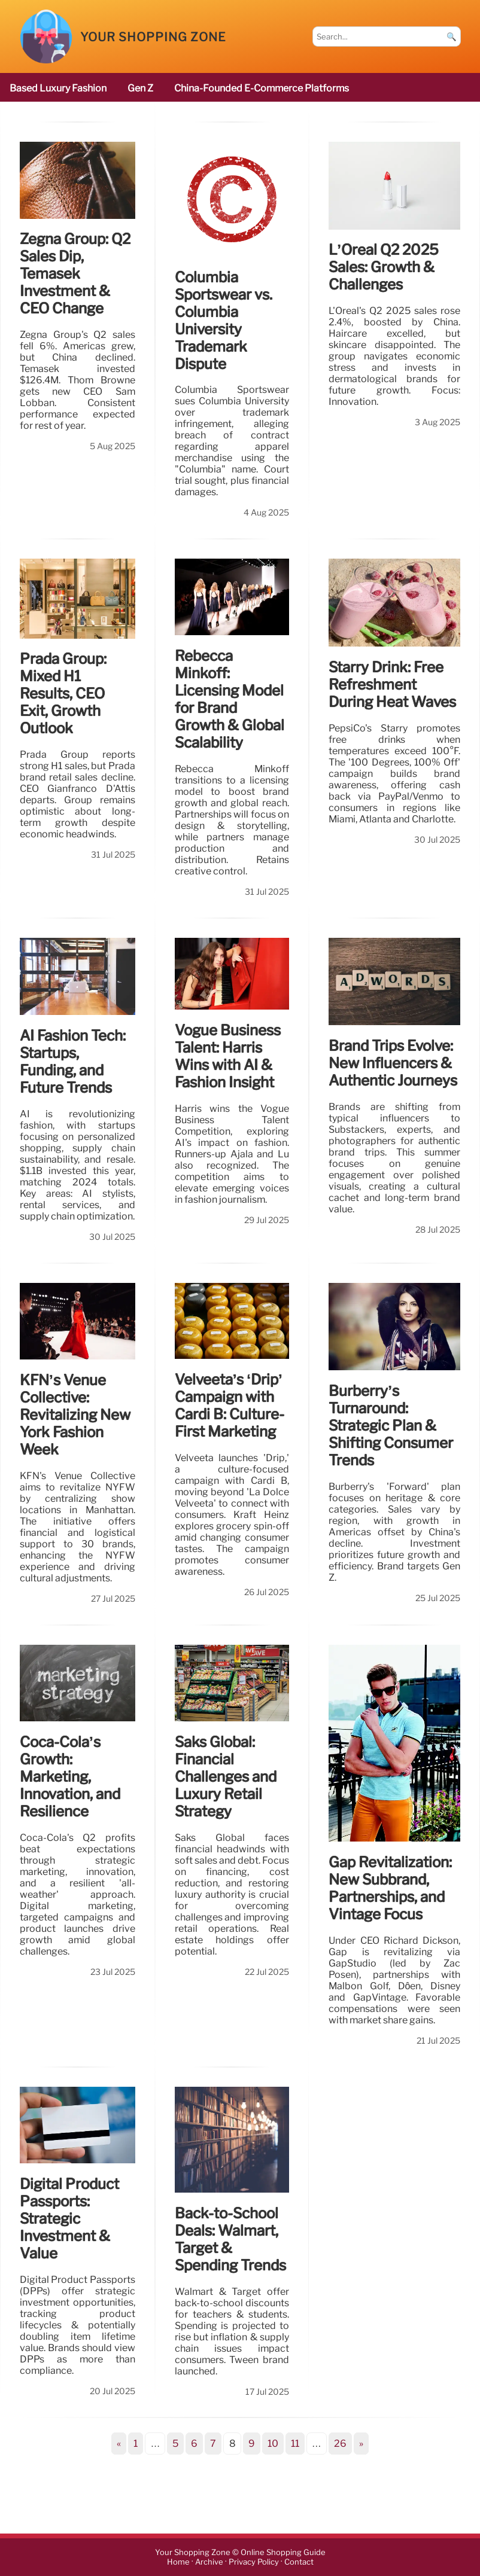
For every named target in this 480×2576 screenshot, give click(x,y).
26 (340, 2443)
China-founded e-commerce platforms (261, 88)
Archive (209, 2561)
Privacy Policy (254, 2561)
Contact (299, 2561)
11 (295, 2443)
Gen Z (140, 88)
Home (178, 2561)
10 (273, 2443)
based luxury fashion (58, 88)
